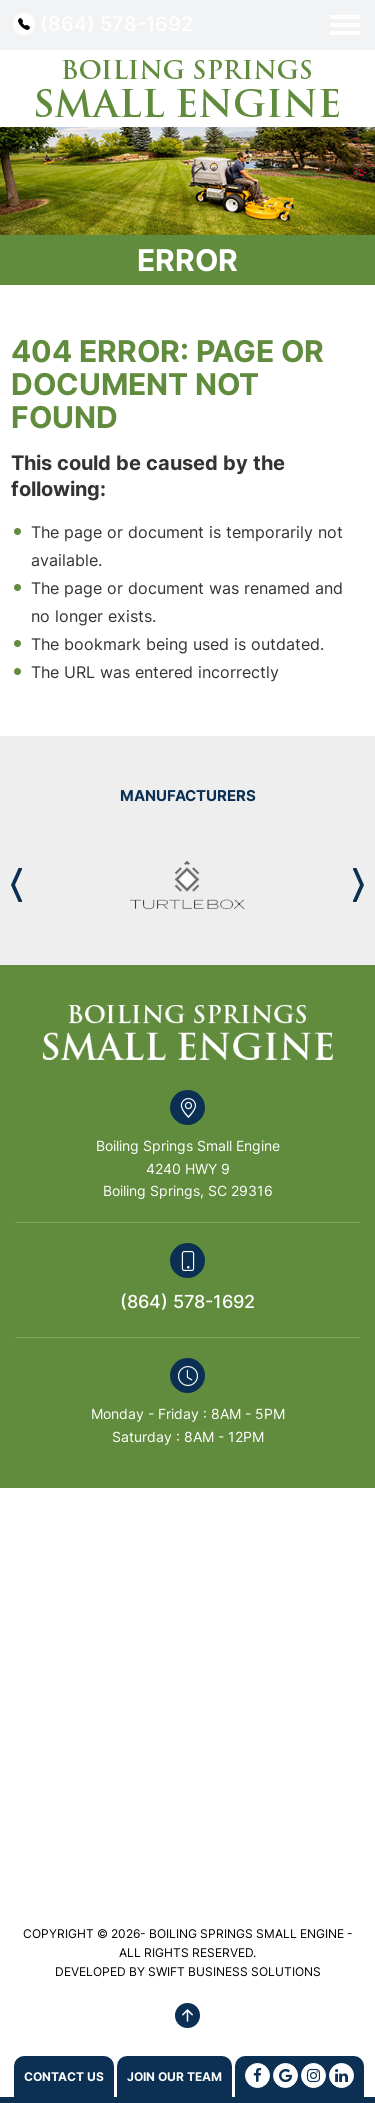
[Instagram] (313, 2075)
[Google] (285, 2075)
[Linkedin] (341, 2075)
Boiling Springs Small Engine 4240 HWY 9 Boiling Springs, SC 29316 (188, 1168)
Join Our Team (174, 2076)
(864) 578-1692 (116, 24)
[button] (358, 885)
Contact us (64, 2076)
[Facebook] (257, 2075)
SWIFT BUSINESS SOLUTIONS (234, 1971)
